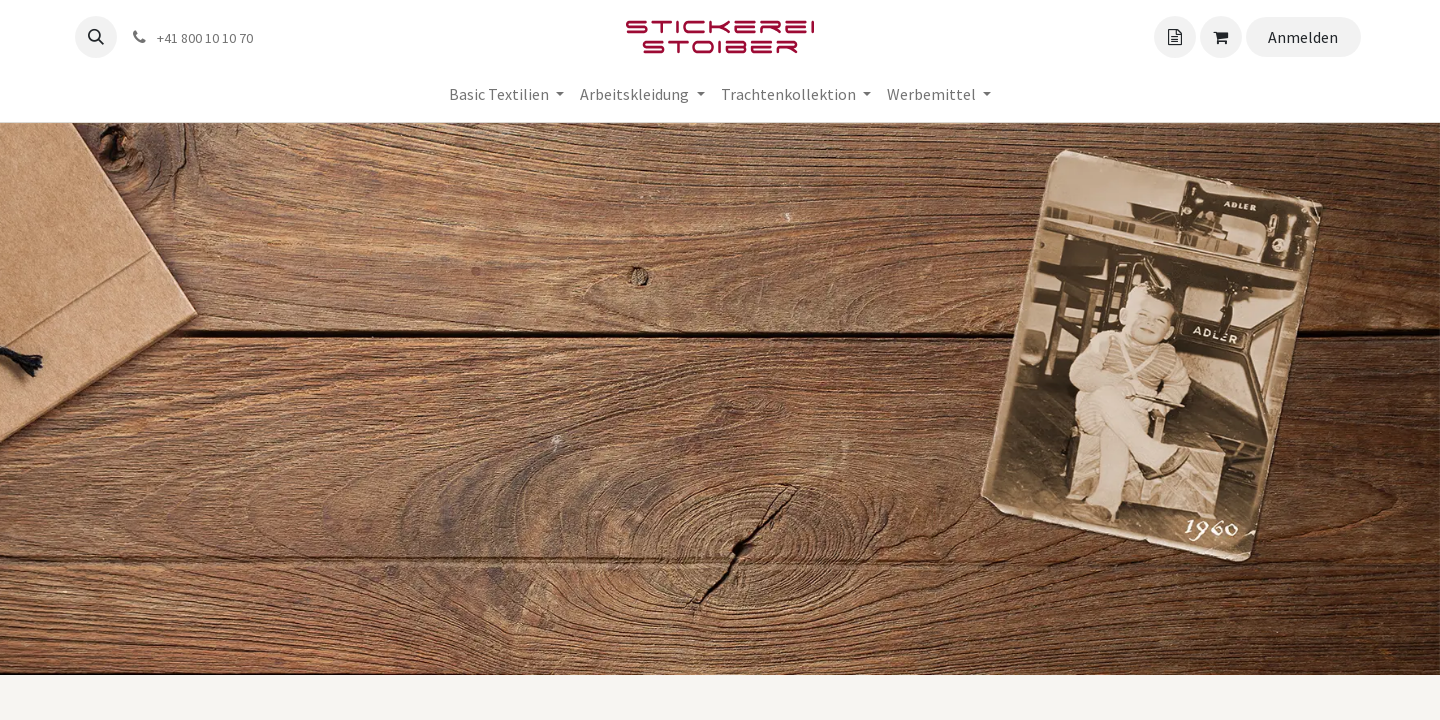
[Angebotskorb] (1175, 37)
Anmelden (1303, 37)
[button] (96, 37)
